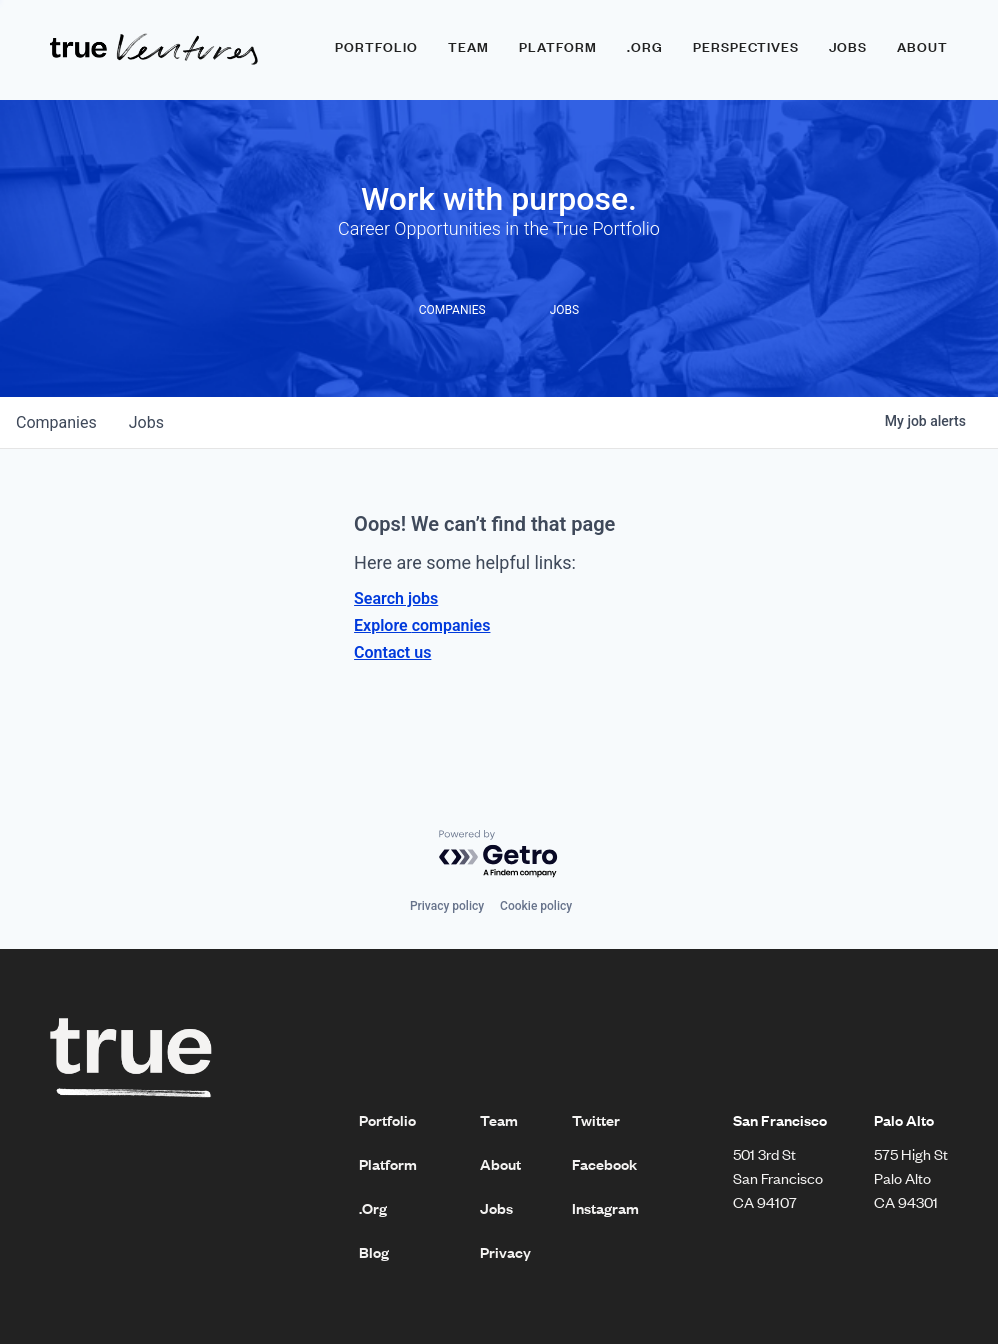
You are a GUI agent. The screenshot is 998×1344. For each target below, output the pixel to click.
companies (56, 422)
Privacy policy (447, 906)
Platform (558, 47)
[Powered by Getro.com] (499, 854)
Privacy (505, 1252)
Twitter (596, 1120)
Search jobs (396, 598)
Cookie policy (536, 906)
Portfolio (376, 47)
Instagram (605, 1208)
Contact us (392, 652)
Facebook (604, 1164)
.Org (373, 1208)
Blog (374, 1252)
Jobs (848, 47)
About (922, 47)
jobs (146, 422)
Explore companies (422, 625)
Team (468, 47)
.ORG (645, 47)
